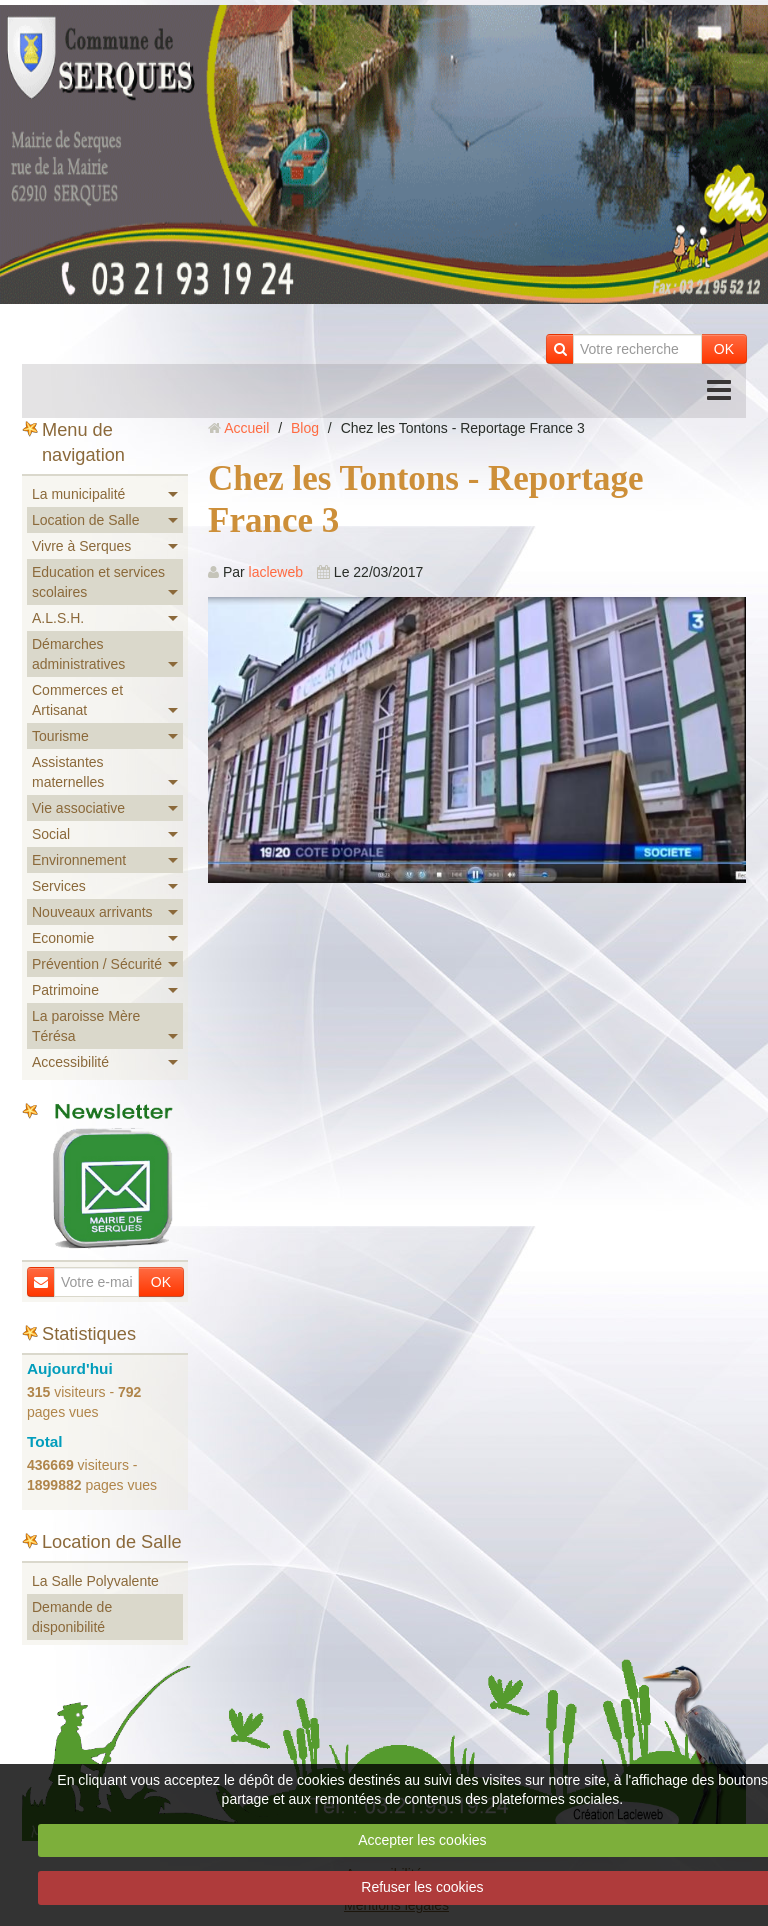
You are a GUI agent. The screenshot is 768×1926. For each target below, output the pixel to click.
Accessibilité (70, 1062)
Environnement (79, 860)
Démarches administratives (78, 654)
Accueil (246, 428)
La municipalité (78, 494)
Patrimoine (65, 990)
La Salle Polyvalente (95, 1581)
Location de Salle (85, 520)
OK (724, 349)
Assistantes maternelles (68, 772)
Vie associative (78, 808)
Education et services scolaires (98, 582)
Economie (63, 938)
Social (51, 834)
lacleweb (276, 572)
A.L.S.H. (58, 618)
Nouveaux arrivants (92, 912)
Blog (305, 428)
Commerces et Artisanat (77, 700)
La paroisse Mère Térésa (86, 1026)
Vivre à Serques (81, 546)
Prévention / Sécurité (97, 964)
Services (59, 886)
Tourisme (60, 736)
